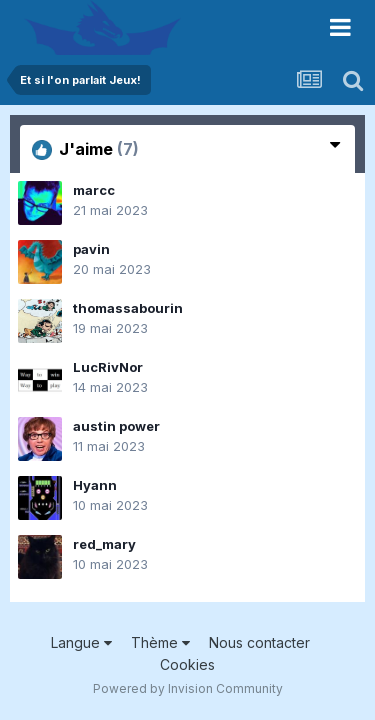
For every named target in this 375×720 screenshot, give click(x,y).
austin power (116, 426)
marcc (94, 190)
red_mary (104, 544)
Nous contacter (259, 642)
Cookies (187, 664)
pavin (91, 249)
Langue (81, 642)
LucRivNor (108, 367)
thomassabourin (128, 308)
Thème (160, 642)
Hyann (95, 485)
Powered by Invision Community (188, 688)
